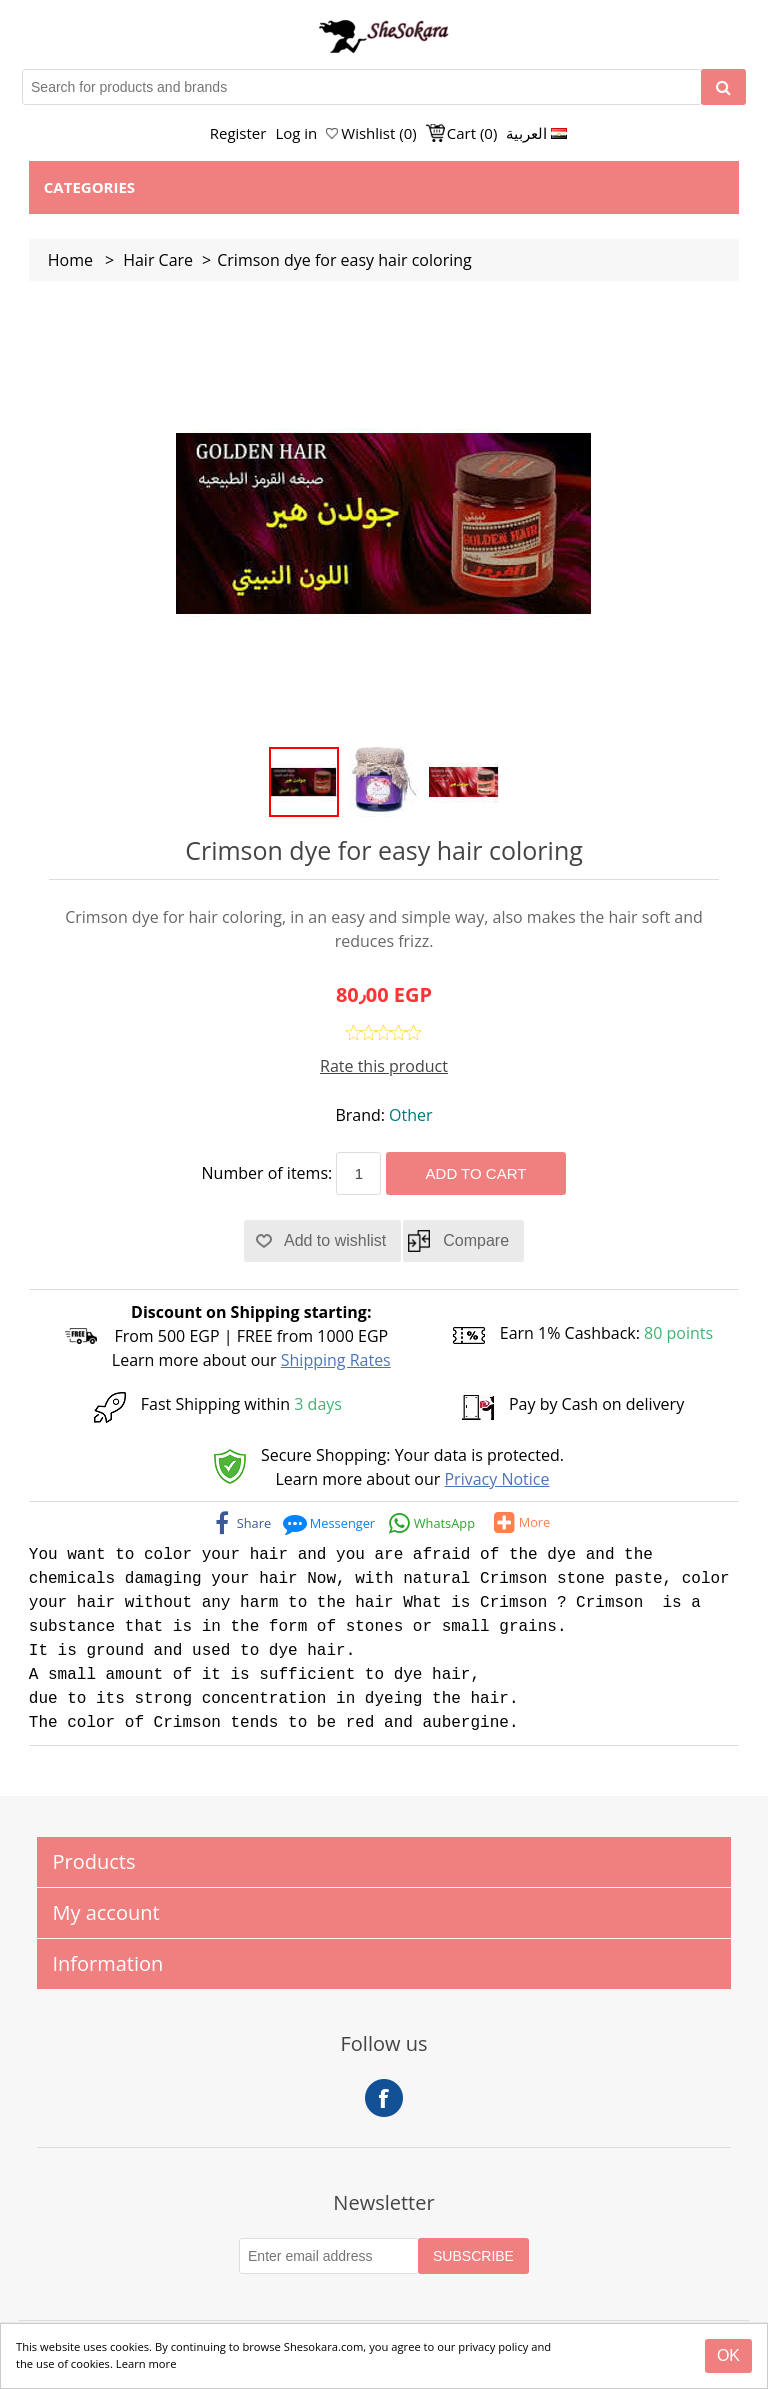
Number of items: (267, 1173)
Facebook (384, 2098)
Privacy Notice (496, 1479)
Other (410, 1115)
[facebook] (242, 1523)
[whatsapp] (432, 1523)
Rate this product (384, 1066)
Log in (296, 133)
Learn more (146, 2363)
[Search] (723, 87)
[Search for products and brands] (362, 87)
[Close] (728, 2356)
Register (238, 133)
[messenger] (330, 1523)
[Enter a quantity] (358, 1173)
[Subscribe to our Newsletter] (329, 2256)
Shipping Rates (336, 1360)
